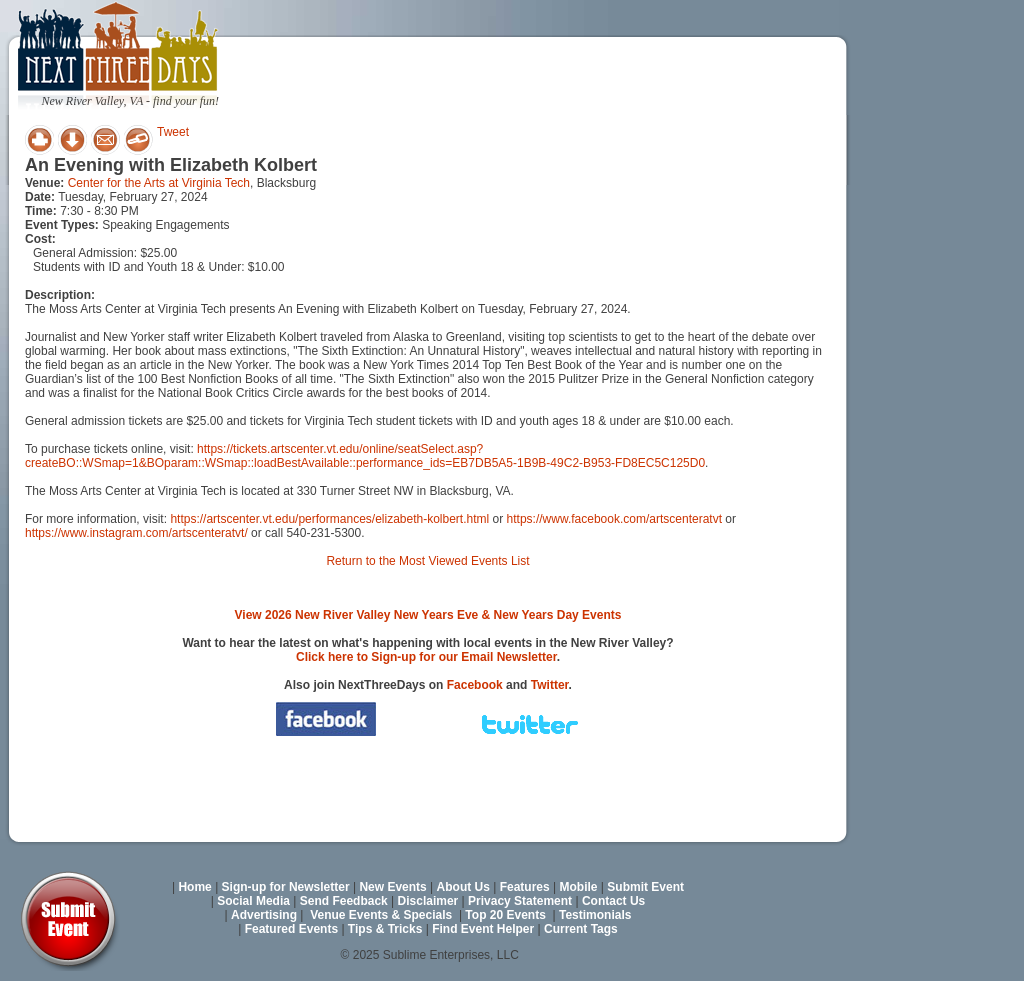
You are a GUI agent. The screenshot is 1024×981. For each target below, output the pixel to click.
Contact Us (613, 901)
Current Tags (581, 929)
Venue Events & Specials (381, 915)
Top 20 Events (505, 915)
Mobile (579, 887)
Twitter (550, 685)
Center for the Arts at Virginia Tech (159, 183)
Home (194, 887)
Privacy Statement (520, 901)
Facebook (475, 685)
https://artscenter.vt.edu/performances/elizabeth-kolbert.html (329, 519)
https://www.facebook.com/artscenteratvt (614, 519)
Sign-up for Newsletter (286, 887)
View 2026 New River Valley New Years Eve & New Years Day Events (428, 615)
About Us (463, 887)
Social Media (253, 901)
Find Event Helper (483, 929)
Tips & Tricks (385, 929)
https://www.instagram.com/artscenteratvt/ (136, 533)
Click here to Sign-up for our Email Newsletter (426, 657)
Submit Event (645, 887)
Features (525, 887)
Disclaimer (428, 901)
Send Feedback (344, 901)
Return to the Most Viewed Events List (427, 561)
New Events (392, 887)
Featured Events (291, 929)
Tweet (173, 132)
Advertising (264, 915)
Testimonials (595, 915)
